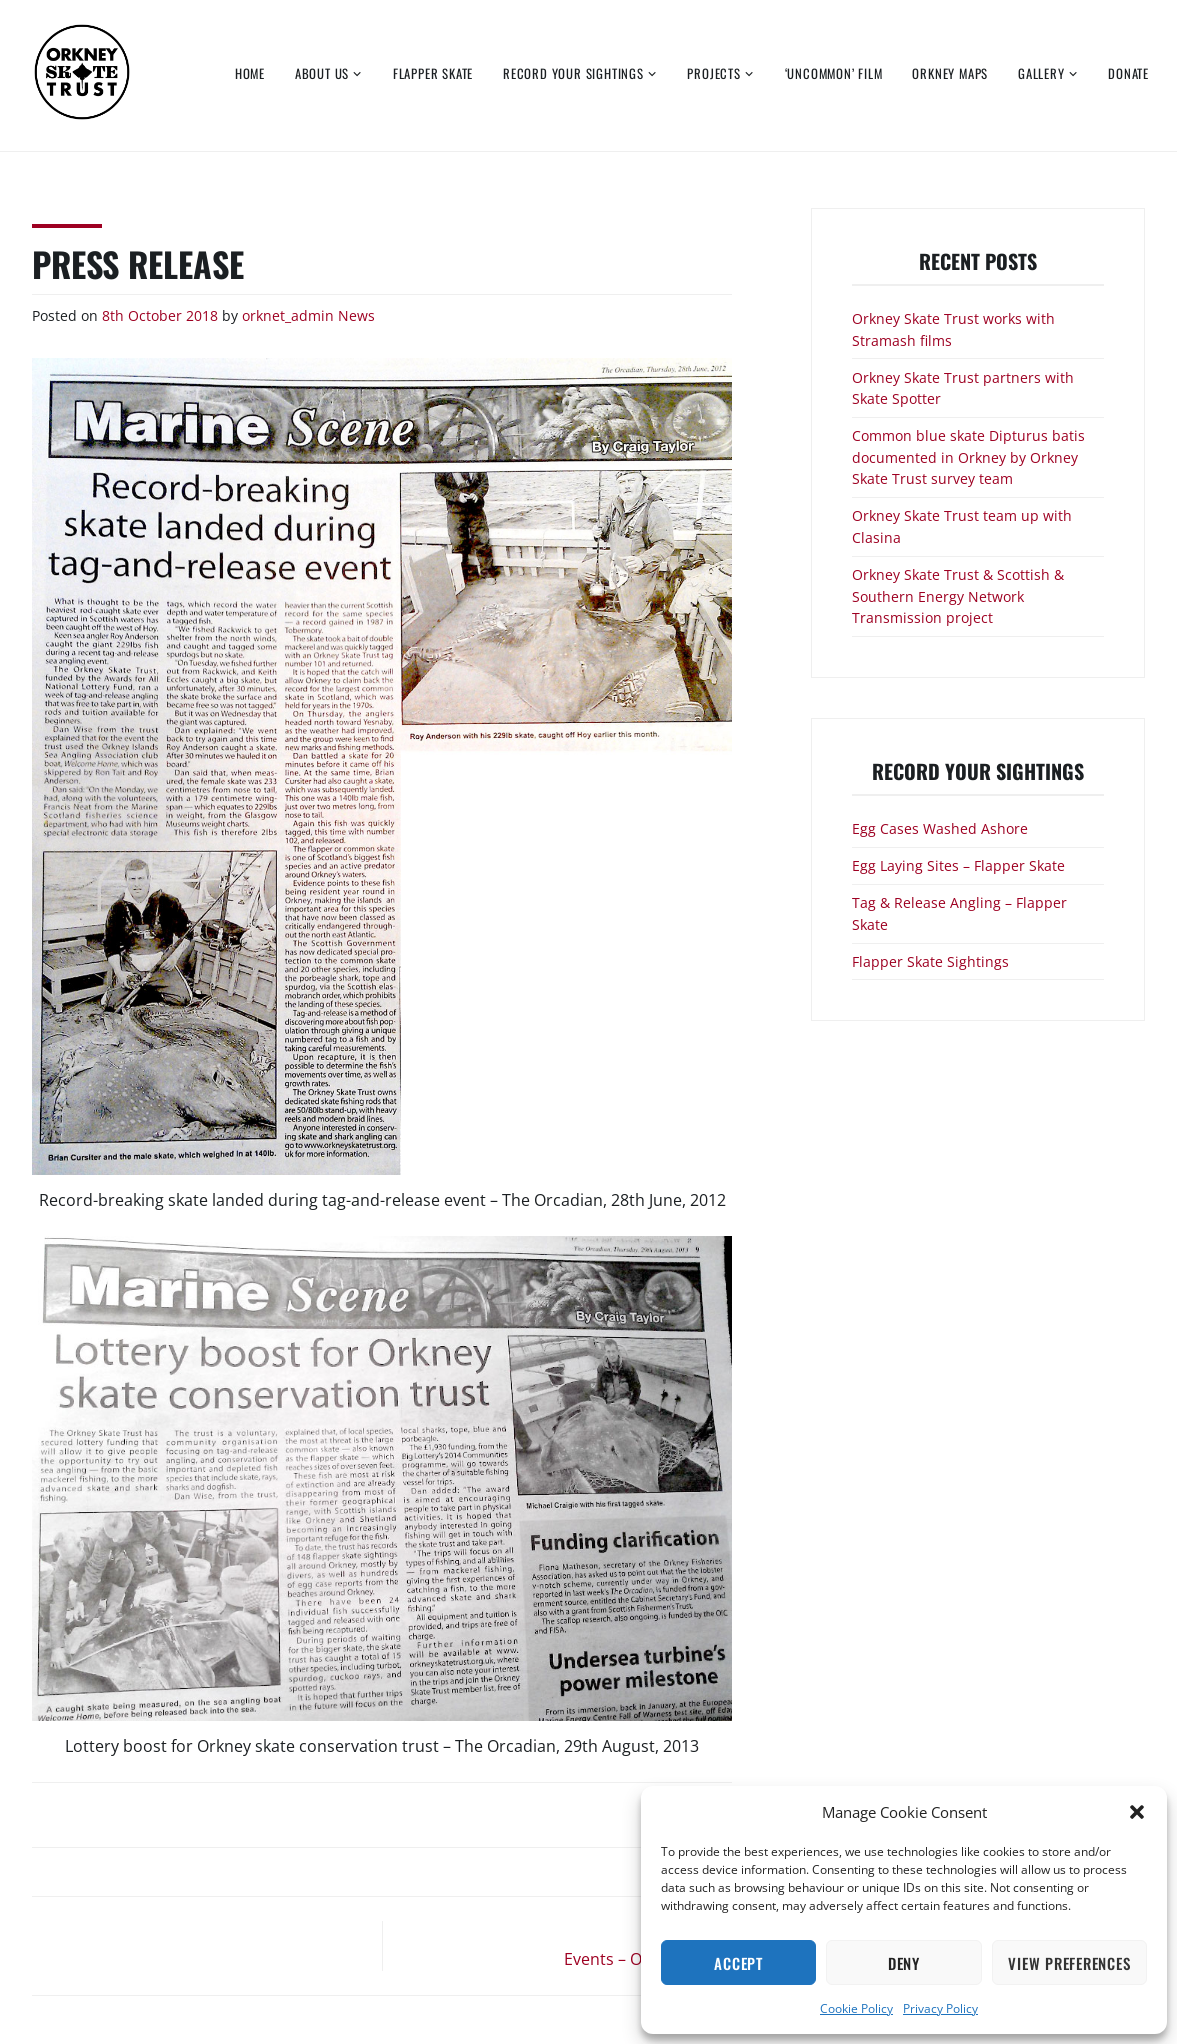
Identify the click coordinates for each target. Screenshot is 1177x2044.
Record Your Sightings (573, 73)
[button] (1137, 1812)
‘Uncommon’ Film (834, 73)
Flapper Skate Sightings (930, 961)
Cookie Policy (856, 2008)
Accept (738, 1963)
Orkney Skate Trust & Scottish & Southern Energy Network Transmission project (958, 596)
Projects (713, 73)
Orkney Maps (950, 73)
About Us (322, 73)
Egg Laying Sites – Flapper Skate (958, 865)
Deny (904, 1963)
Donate (1128, 73)
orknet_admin (288, 315)
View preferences (1069, 1963)
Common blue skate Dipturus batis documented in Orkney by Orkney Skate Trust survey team (968, 457)
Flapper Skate (433, 73)
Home (250, 73)
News (356, 315)
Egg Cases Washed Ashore (940, 828)
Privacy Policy (940, 2008)
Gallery (1041, 73)
